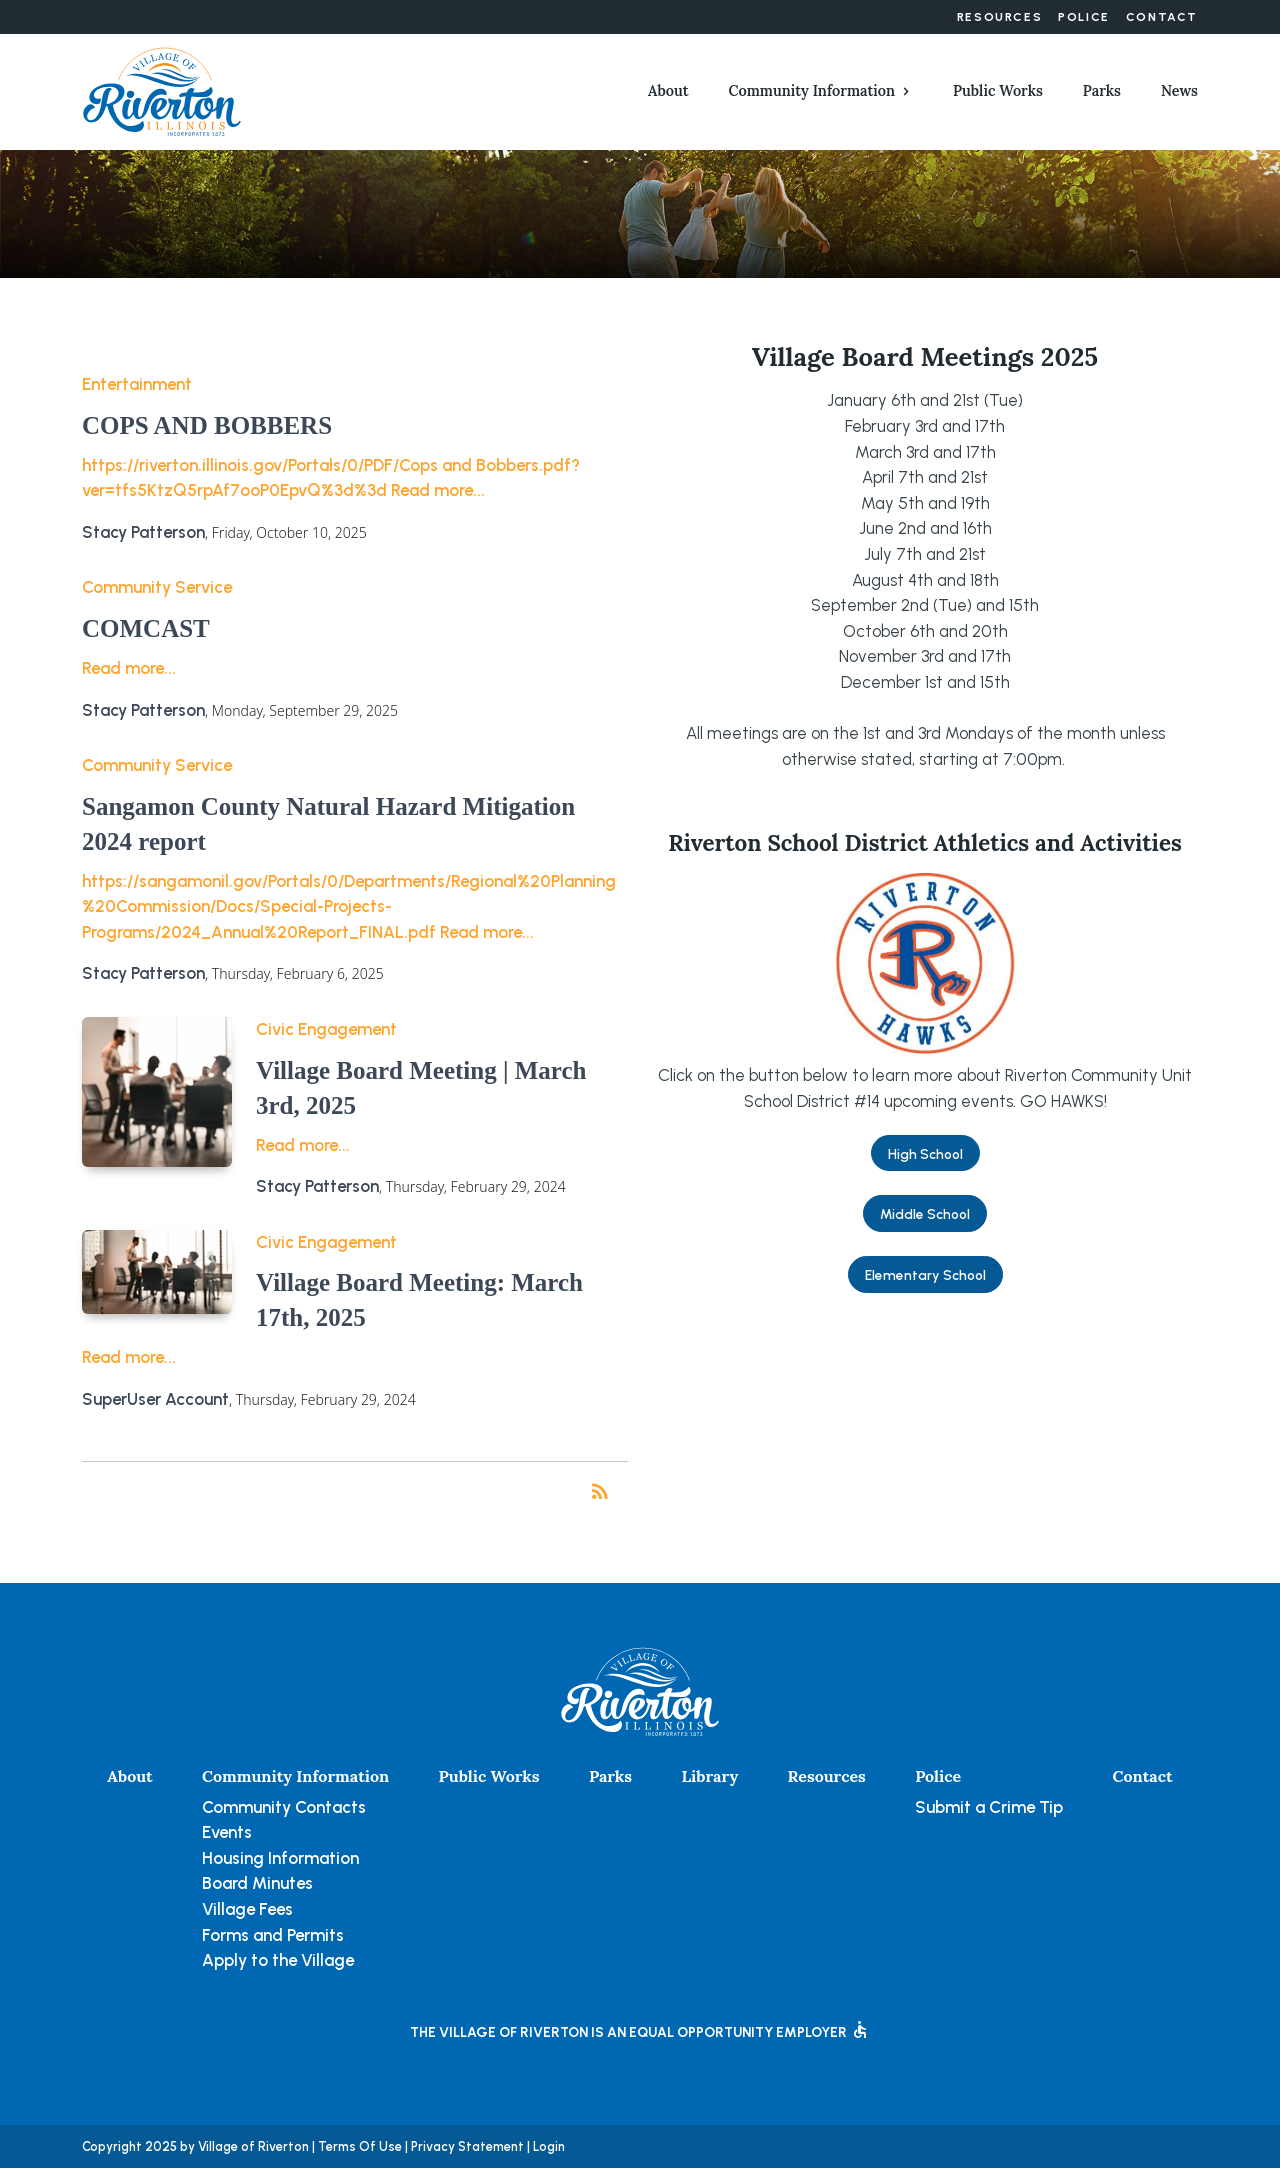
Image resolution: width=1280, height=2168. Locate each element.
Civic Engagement (326, 1029)
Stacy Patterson (143, 532)
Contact (1162, 17)
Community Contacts (284, 1807)
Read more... (438, 490)
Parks (1102, 91)
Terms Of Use (360, 2146)
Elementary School (925, 1275)
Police (1084, 17)
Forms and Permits (273, 1935)
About (668, 91)
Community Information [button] (812, 91)
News (1179, 91)
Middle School (925, 1214)
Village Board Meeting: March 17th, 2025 (419, 1300)
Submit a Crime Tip (989, 1807)
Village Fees (247, 1909)
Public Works (998, 91)
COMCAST (146, 628)
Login (549, 2146)
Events (227, 1832)
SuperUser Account (155, 1399)
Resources (999, 17)
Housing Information (280, 1858)
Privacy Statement (467, 2146)
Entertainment (137, 384)
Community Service (157, 587)
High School (925, 1154)
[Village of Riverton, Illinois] (162, 90)
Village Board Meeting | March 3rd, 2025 (421, 1088)
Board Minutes (257, 1883)
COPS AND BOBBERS (207, 425)
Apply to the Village (278, 1960)
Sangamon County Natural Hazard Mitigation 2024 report (328, 824)
